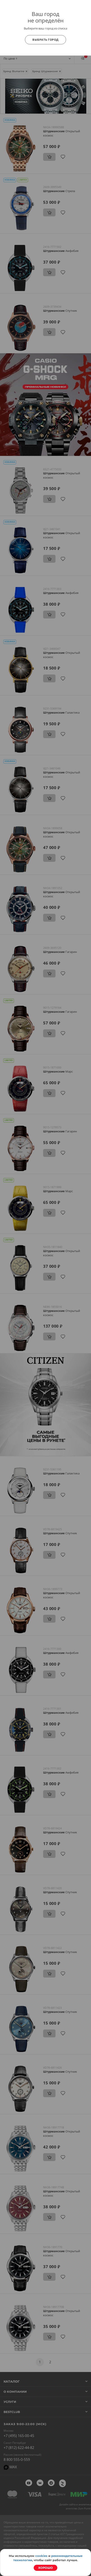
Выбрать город (45, 40)
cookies (41, 2556)
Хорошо (45, 2567)
